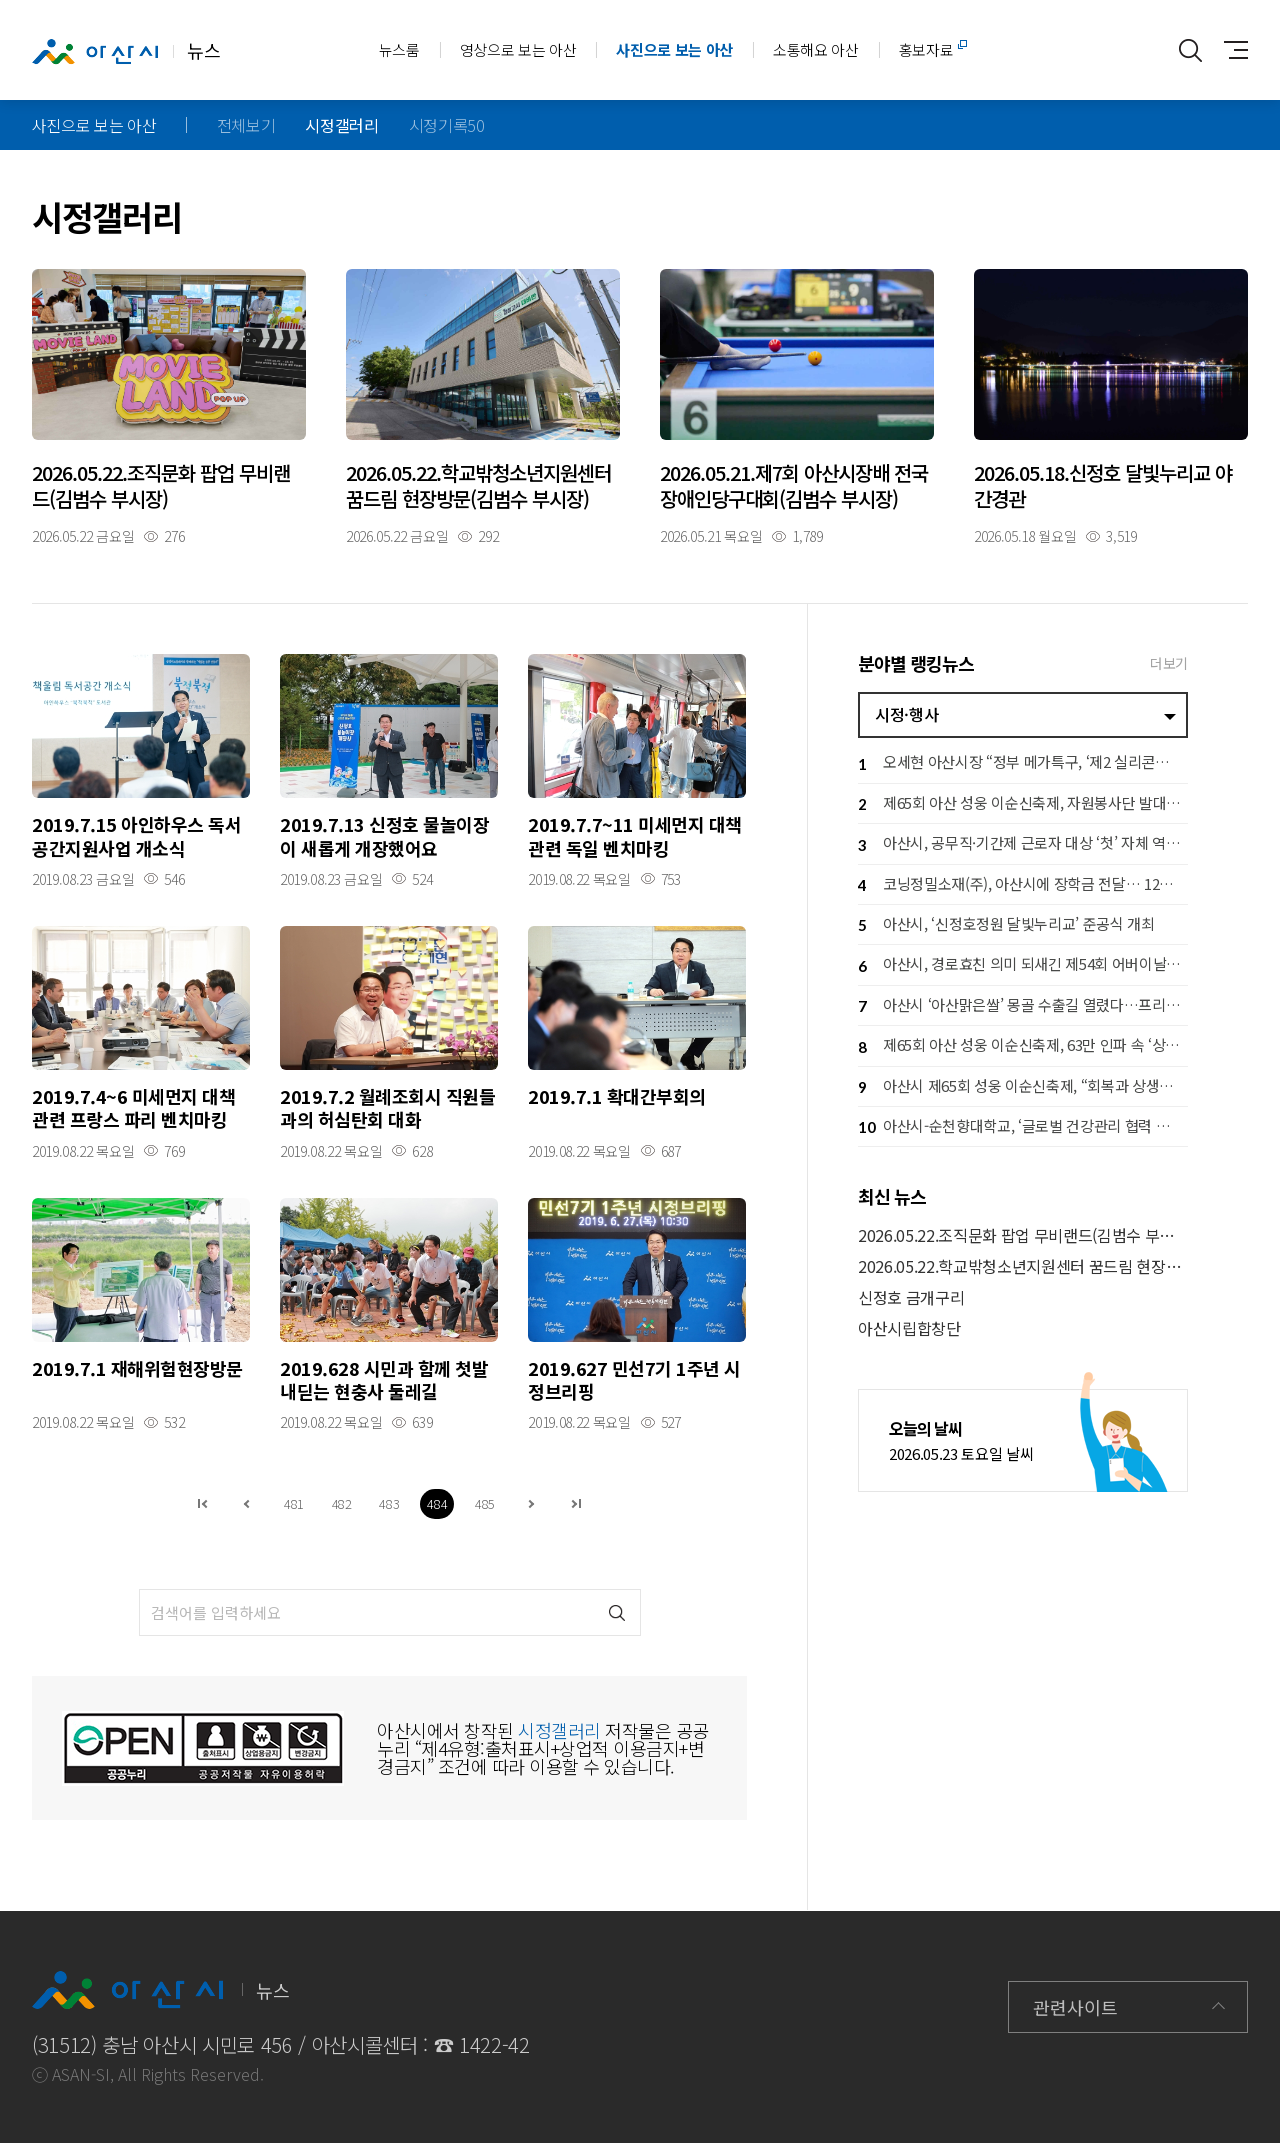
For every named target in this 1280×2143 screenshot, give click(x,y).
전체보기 (246, 125)
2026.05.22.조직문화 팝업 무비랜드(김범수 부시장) (1023, 1235)
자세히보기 (169, 406)
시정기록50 (447, 125)
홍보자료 (926, 49)
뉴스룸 (399, 49)
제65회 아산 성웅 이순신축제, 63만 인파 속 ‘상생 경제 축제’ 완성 (1023, 1047)
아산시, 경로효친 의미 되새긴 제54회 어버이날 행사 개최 (1023, 966)
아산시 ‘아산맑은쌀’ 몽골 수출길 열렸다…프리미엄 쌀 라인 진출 (1023, 1006)
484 (437, 1503)
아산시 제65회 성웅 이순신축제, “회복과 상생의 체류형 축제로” (1023, 1087)
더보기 (1169, 663)
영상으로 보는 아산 (518, 49)
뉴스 (126, 51)
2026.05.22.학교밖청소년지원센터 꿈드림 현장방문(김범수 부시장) (1023, 1266)
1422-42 (494, 2044)
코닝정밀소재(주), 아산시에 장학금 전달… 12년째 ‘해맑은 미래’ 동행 (1023, 885)
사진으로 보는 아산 (674, 49)
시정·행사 (906, 714)
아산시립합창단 (909, 1328)
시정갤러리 (341, 125)
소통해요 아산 (816, 49)
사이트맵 (1230, 50)
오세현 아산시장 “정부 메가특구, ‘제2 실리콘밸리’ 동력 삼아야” (1023, 764)
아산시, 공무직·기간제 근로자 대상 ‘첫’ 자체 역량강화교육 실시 (1023, 845)
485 (485, 1503)
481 (294, 1503)
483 (389, 1503)
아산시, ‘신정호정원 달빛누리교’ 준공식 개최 (1006, 925)
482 (342, 1503)
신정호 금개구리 (911, 1297)
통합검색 (1190, 50)
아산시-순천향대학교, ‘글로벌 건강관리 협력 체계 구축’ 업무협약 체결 (1023, 1127)
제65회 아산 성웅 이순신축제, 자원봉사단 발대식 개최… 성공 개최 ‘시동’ (1023, 804)
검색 (617, 1612)
